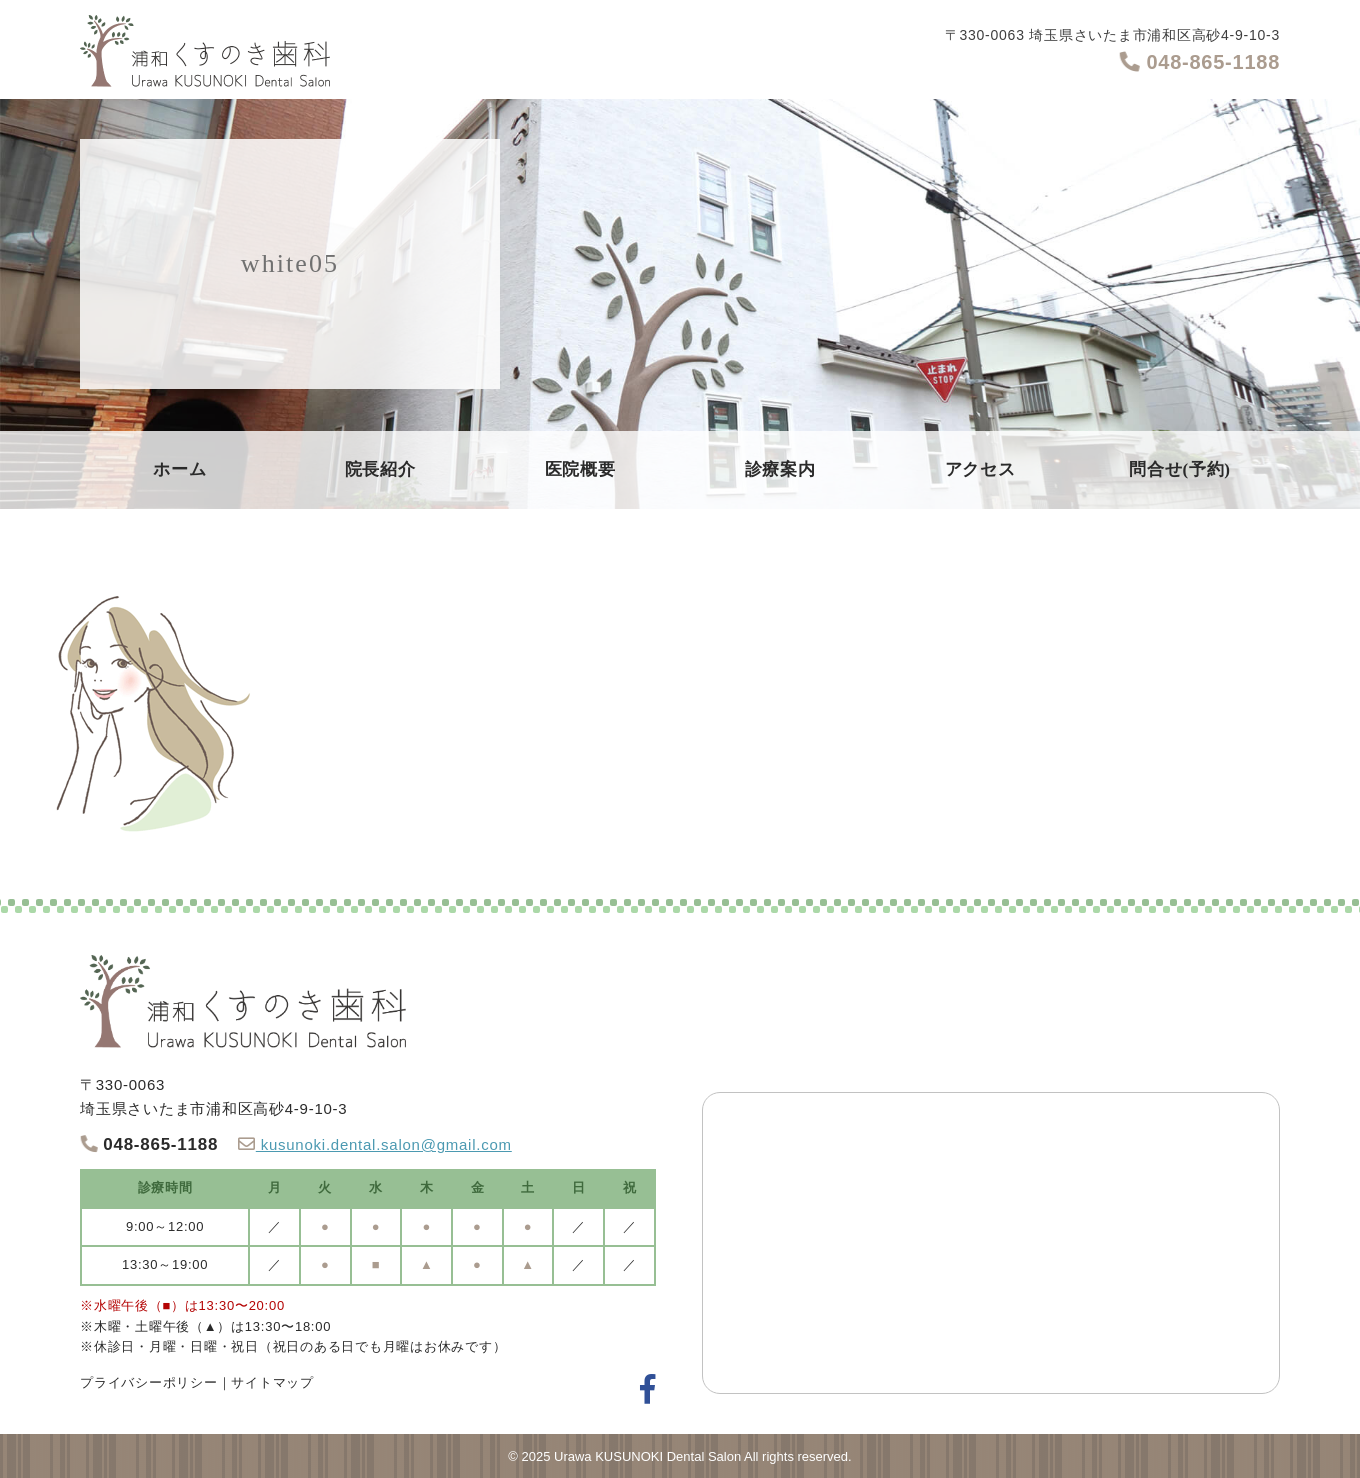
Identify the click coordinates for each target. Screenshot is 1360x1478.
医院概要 (580, 469)
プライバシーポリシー (149, 1382)
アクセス (980, 469)
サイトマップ (272, 1382)
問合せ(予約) (1180, 469)
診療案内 (780, 469)
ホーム (179, 469)
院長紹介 (380, 469)
